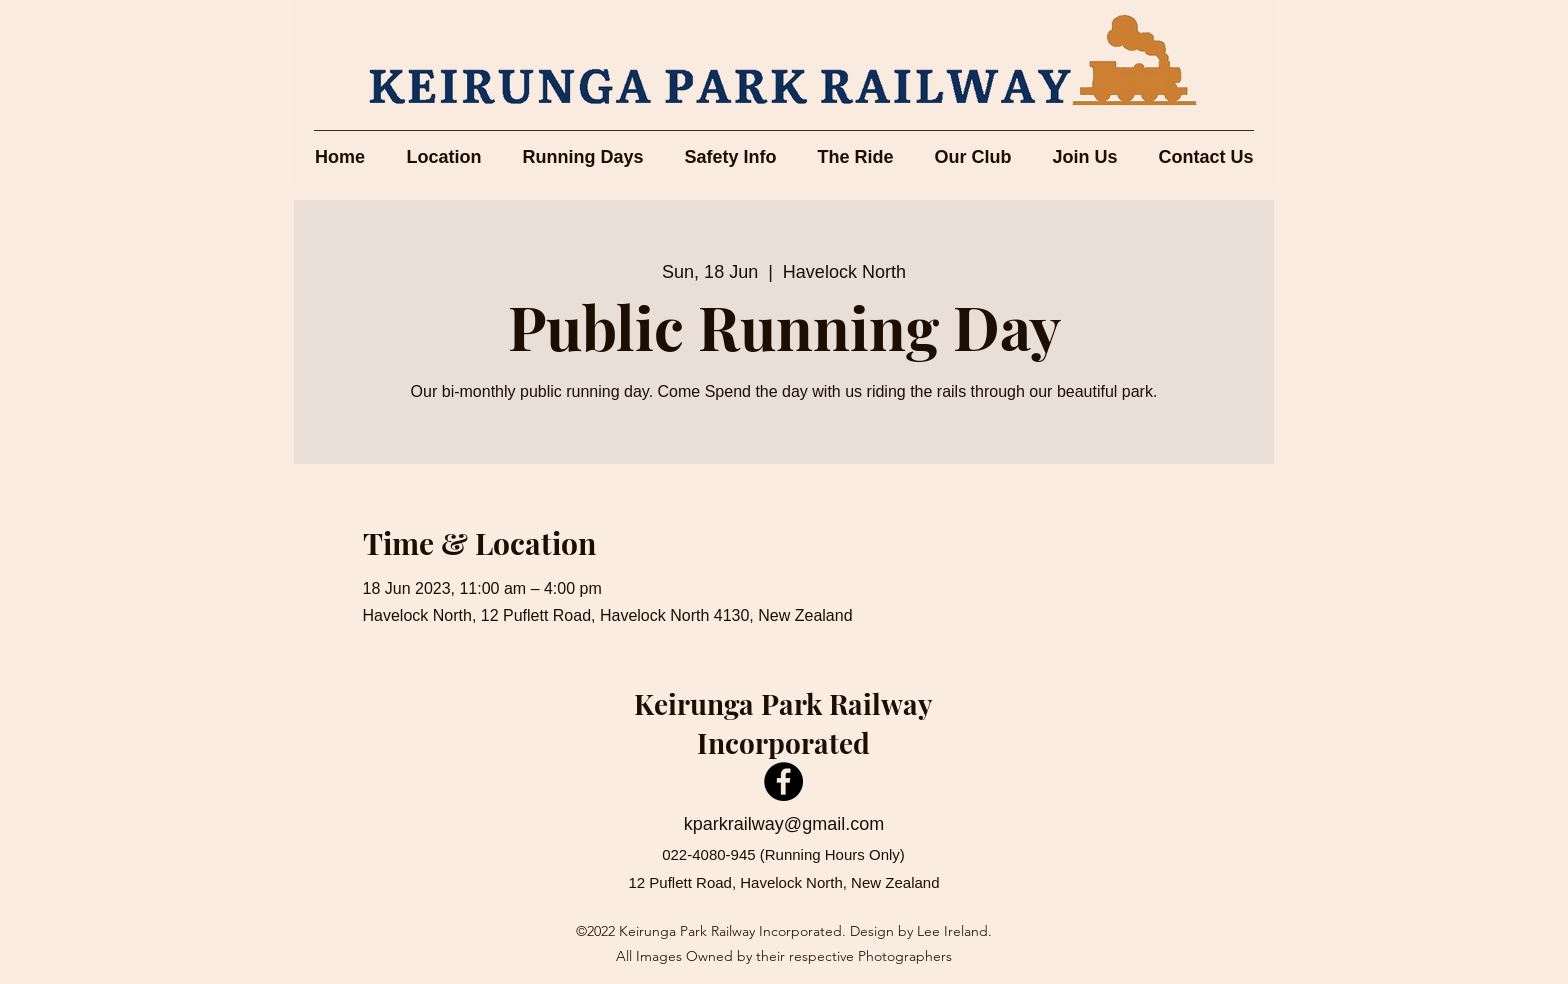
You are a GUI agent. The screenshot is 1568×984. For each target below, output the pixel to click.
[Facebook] (783, 781)
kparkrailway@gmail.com (784, 824)
